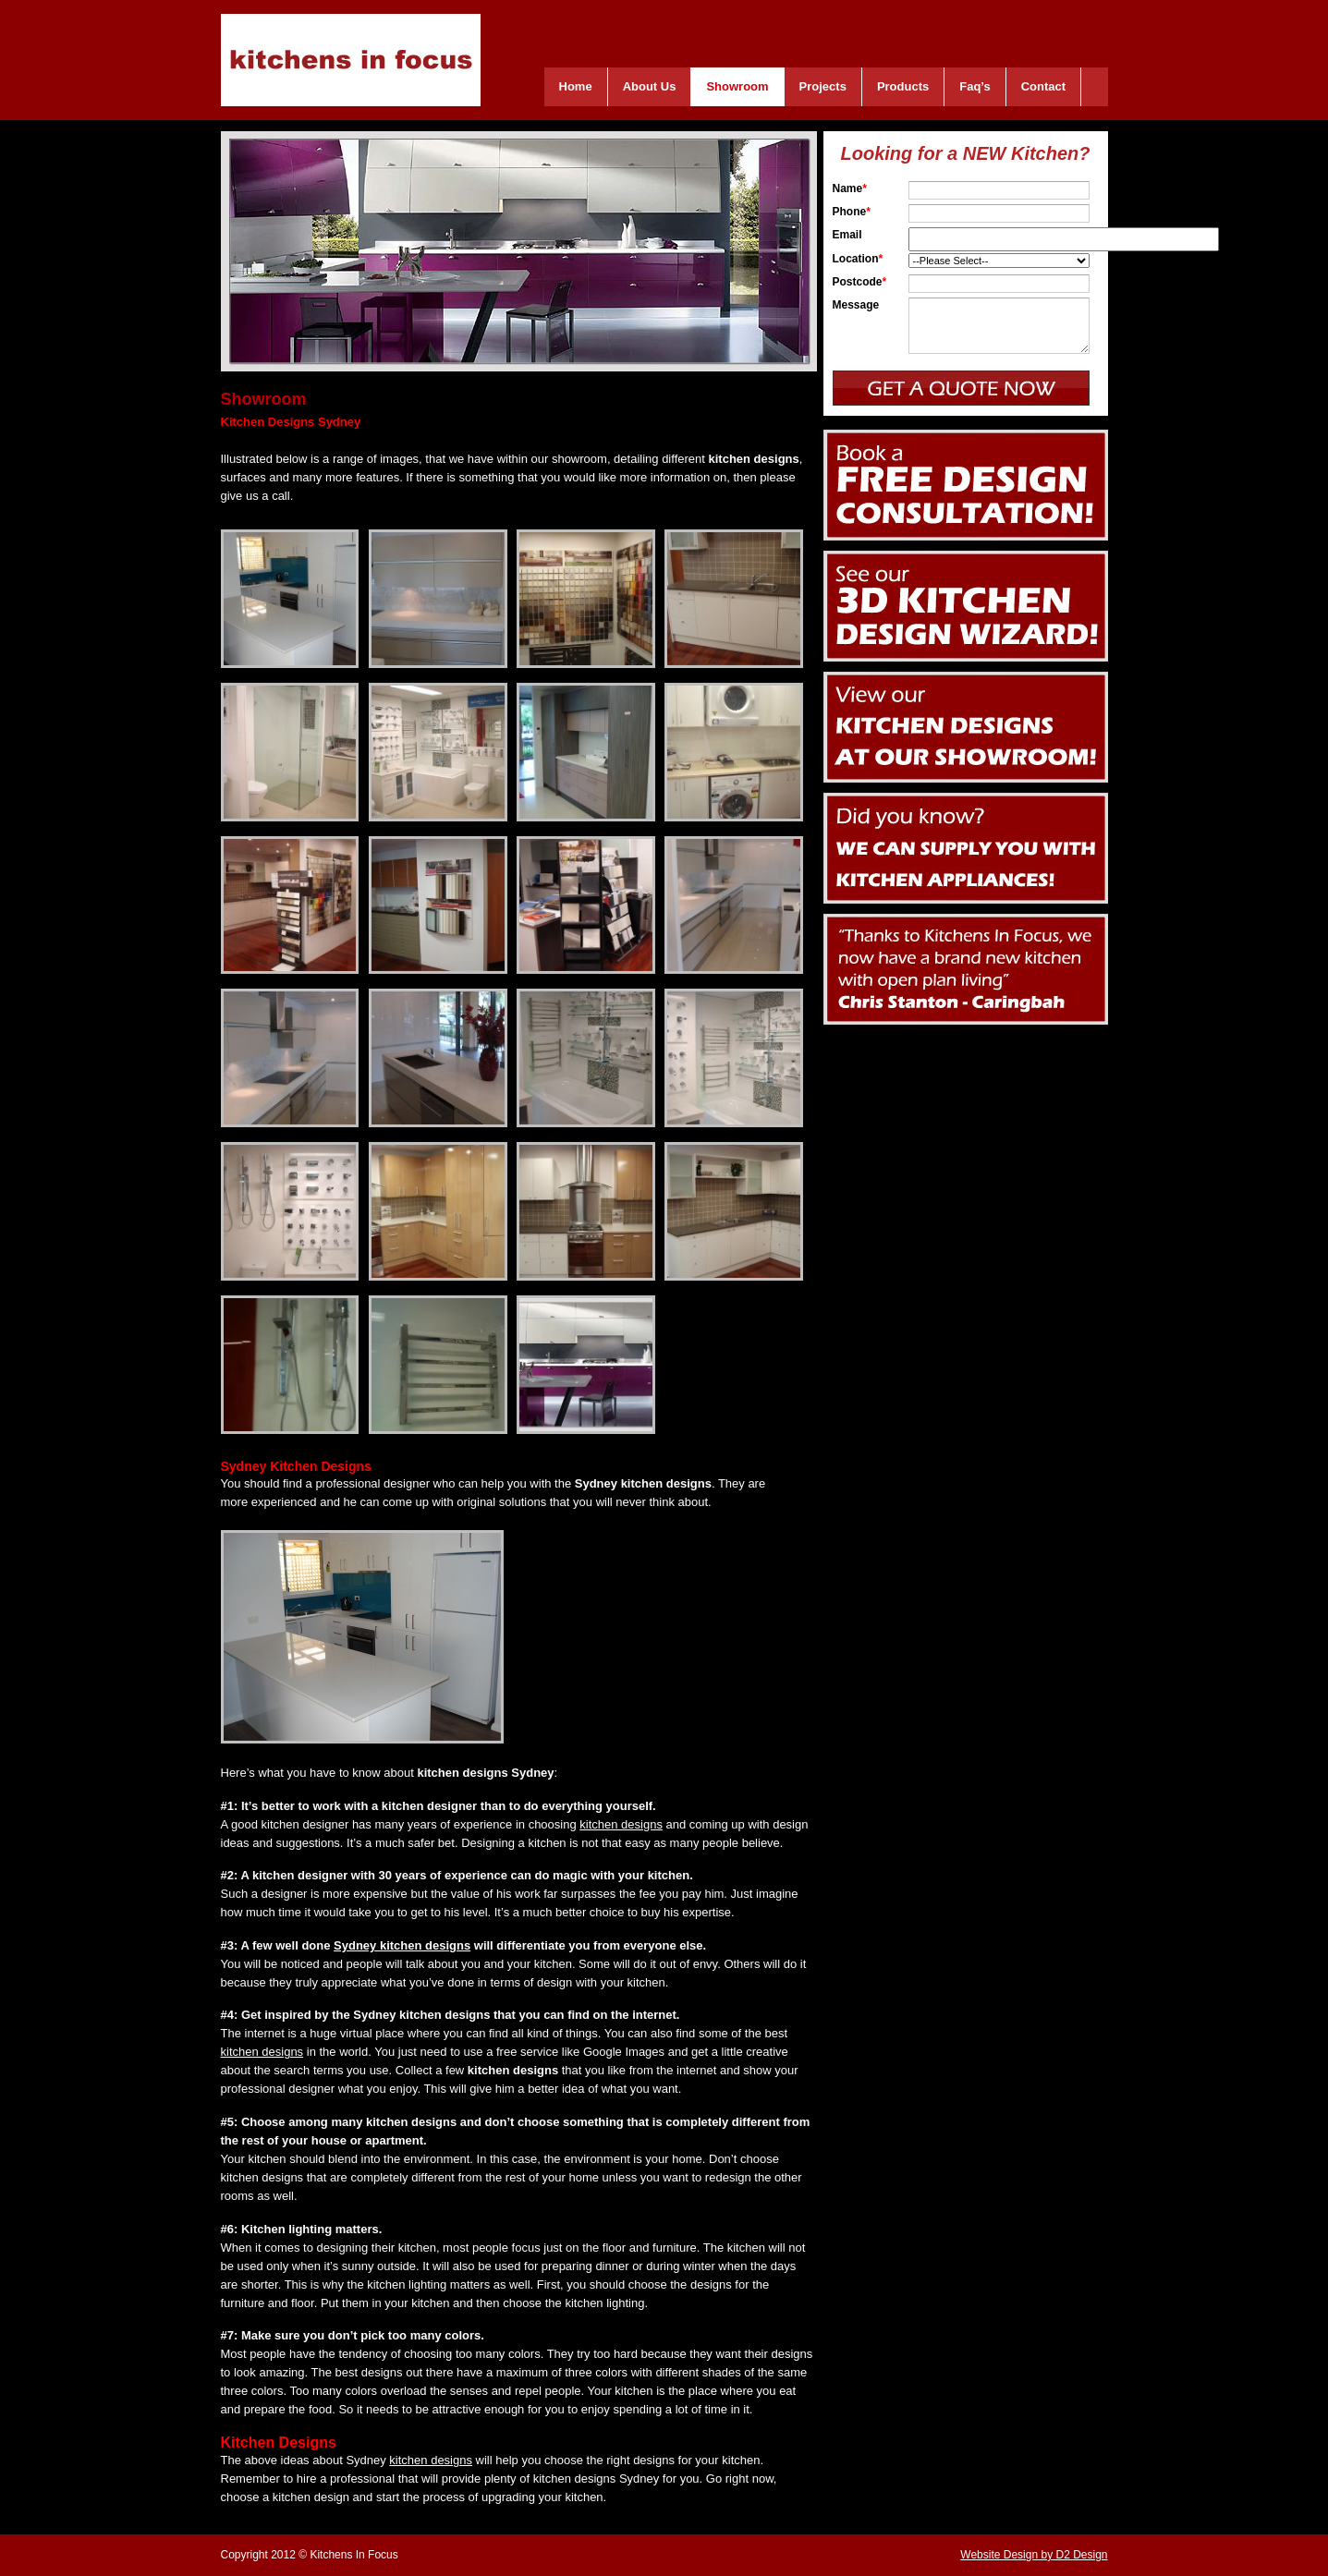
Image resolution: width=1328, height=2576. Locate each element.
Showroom (737, 86)
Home (575, 86)
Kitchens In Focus (351, 60)
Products (903, 86)
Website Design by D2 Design (1033, 2554)
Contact (1043, 86)
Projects (823, 86)
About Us (649, 86)
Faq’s (974, 86)
